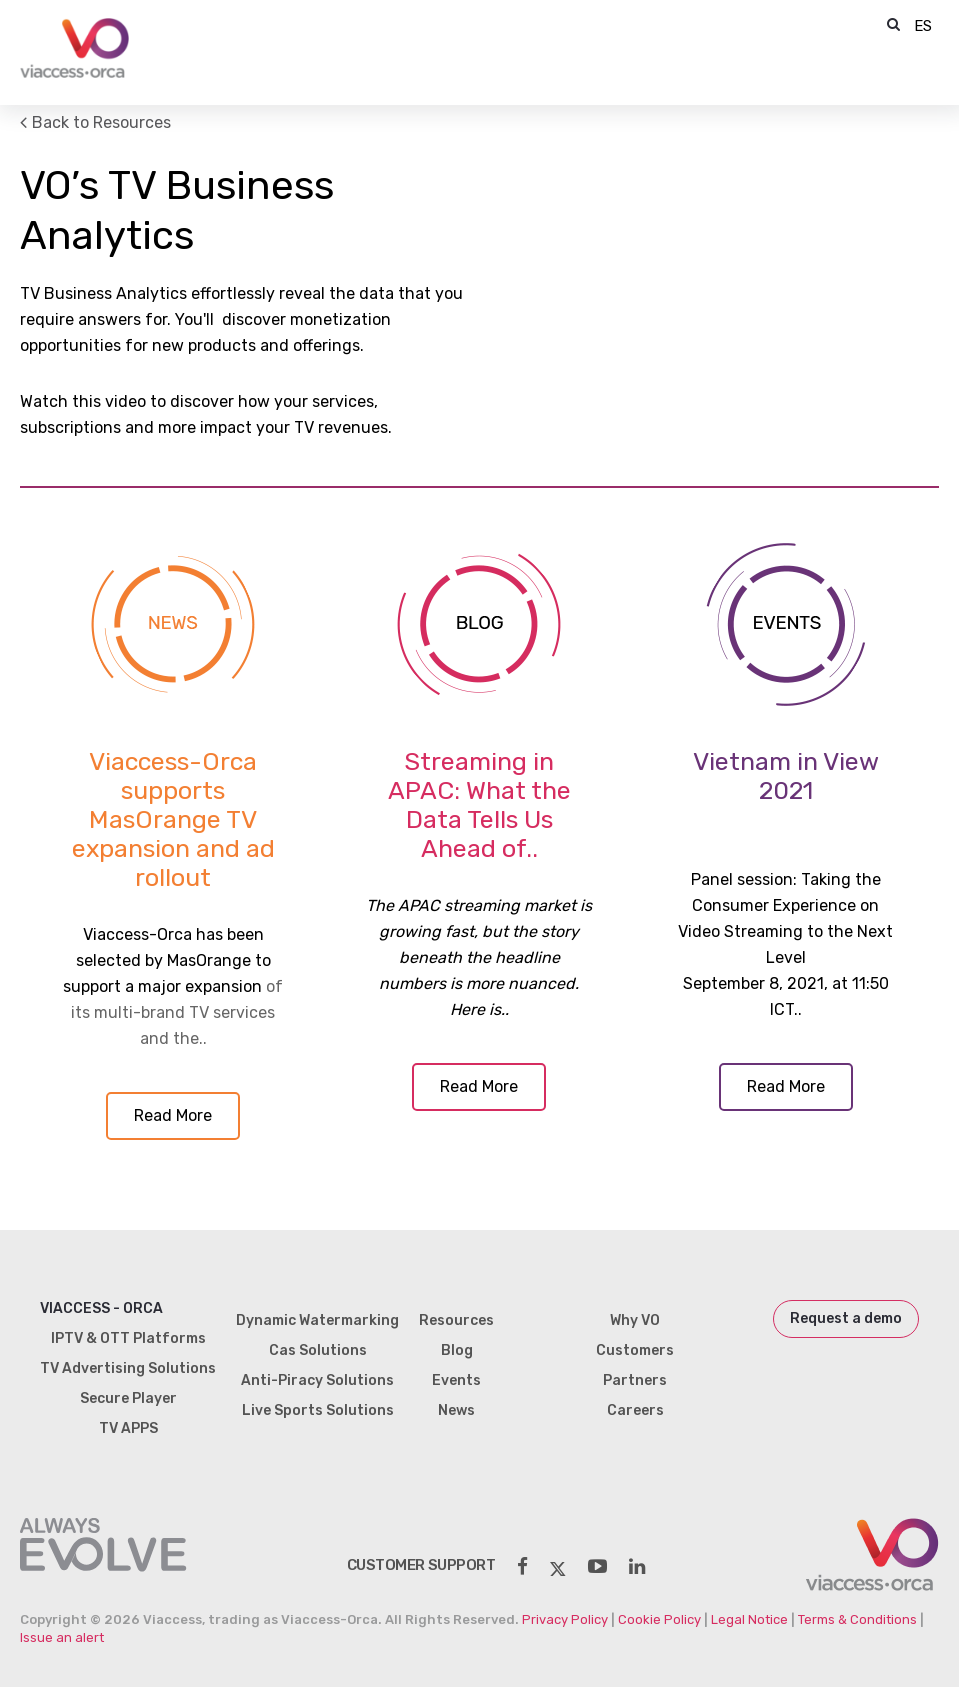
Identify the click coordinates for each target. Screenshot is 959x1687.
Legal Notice (749, 1619)
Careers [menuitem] (635, 1410)
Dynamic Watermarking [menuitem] (317, 1320)
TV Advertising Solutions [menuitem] (128, 1368)
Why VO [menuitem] (635, 1320)
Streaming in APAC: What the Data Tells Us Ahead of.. (479, 805)
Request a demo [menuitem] (846, 1318)
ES (923, 26)
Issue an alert (62, 1637)
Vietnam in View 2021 (786, 776)
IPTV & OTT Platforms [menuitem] (128, 1338)
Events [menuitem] (456, 1380)
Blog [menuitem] (457, 1350)
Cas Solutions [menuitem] (318, 1350)
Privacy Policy (565, 1619)
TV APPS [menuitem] (128, 1428)
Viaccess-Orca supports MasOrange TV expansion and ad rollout (173, 819)
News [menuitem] (456, 1410)
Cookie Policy (659, 1619)
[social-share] (522, 1566)
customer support (421, 1565)
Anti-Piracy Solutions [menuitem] (317, 1380)
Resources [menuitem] (456, 1320)
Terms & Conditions (857, 1619)
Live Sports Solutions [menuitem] (318, 1410)
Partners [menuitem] (635, 1380)
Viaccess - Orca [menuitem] (101, 1308)
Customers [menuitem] (635, 1350)
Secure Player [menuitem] (128, 1398)
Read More (173, 1115)
